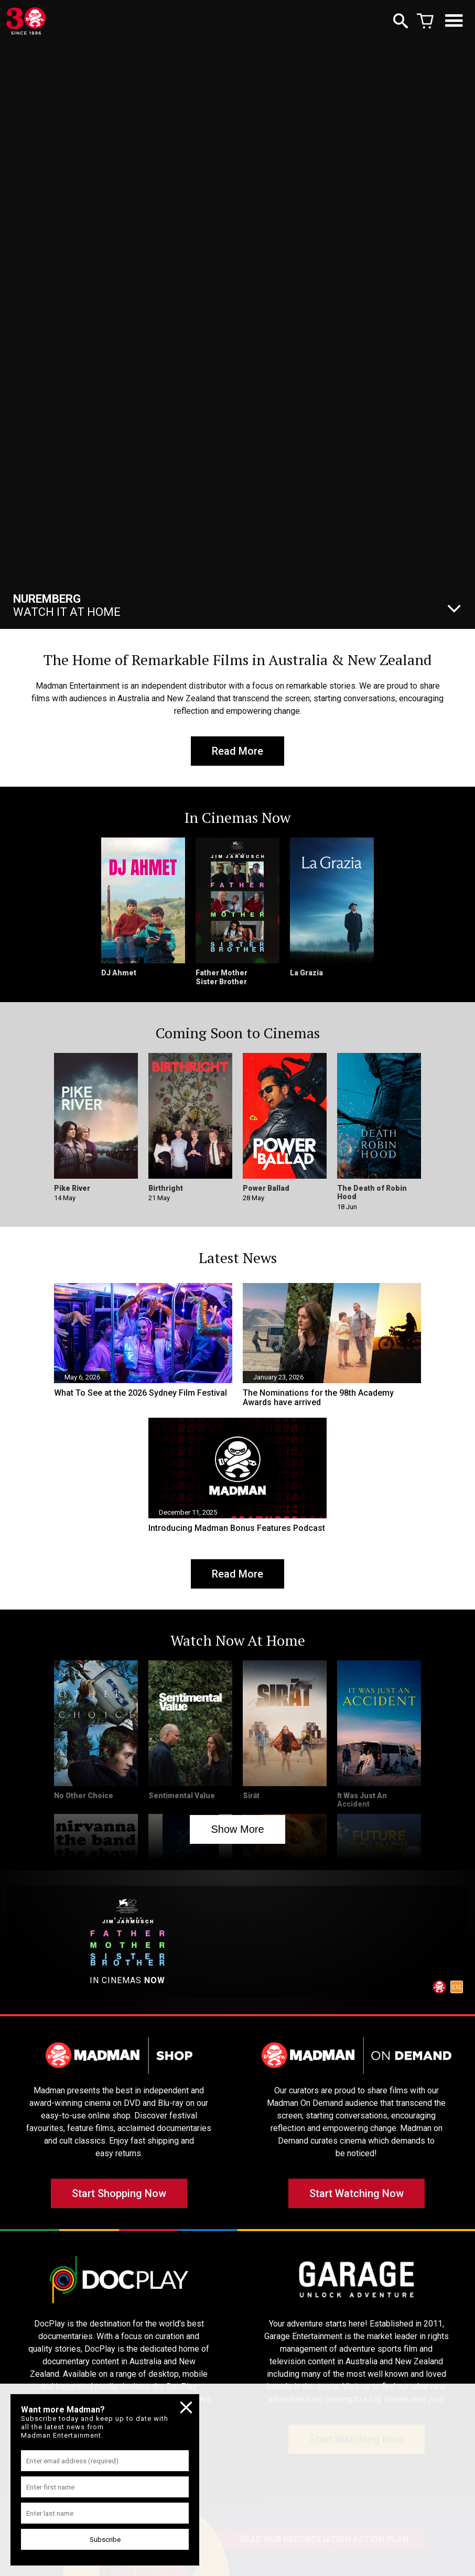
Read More (237, 751)
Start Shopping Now (119, 2193)
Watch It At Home (67, 605)
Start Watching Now (356, 2193)
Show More (237, 1829)
